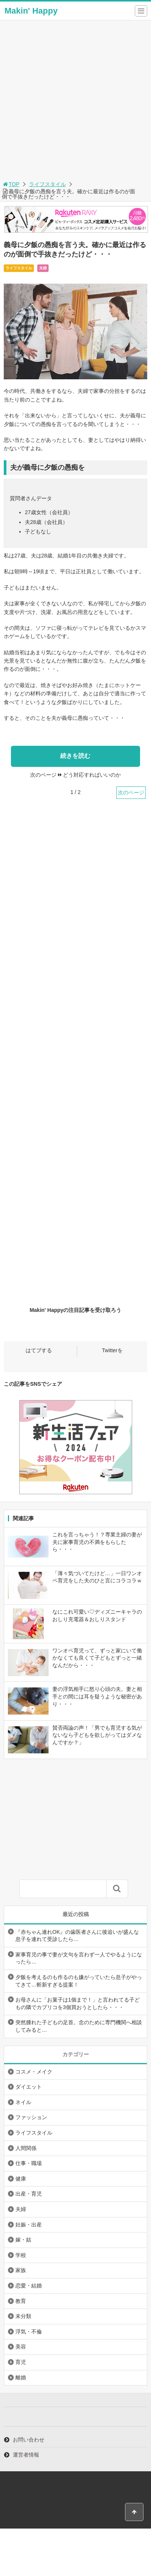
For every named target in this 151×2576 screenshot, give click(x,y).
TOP (11, 184)
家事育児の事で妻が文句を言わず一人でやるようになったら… (78, 1958)
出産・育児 (28, 2194)
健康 (20, 2179)
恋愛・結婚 (28, 2286)
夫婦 (43, 268)
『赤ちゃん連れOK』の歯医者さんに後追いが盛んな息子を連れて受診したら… (77, 1935)
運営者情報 (26, 2455)
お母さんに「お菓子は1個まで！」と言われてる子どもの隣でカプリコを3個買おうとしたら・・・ (77, 2003)
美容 (20, 2347)
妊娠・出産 (28, 2225)
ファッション (31, 2117)
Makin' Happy (31, 10)
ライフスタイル (47, 184)
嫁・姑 (23, 2240)
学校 (20, 2255)
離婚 (20, 2377)
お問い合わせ (28, 2440)
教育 (20, 2301)
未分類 (23, 2316)
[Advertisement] (75, 99)
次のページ (131, 792)
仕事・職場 (28, 2163)
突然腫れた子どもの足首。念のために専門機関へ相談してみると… (78, 2026)
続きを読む (75, 756)
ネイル (23, 2102)
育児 (20, 2362)
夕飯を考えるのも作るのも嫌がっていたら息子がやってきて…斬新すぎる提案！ (78, 1981)
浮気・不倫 (28, 2332)
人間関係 (26, 2148)
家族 (20, 2270)
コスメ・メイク (33, 2072)
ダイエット (28, 2087)
